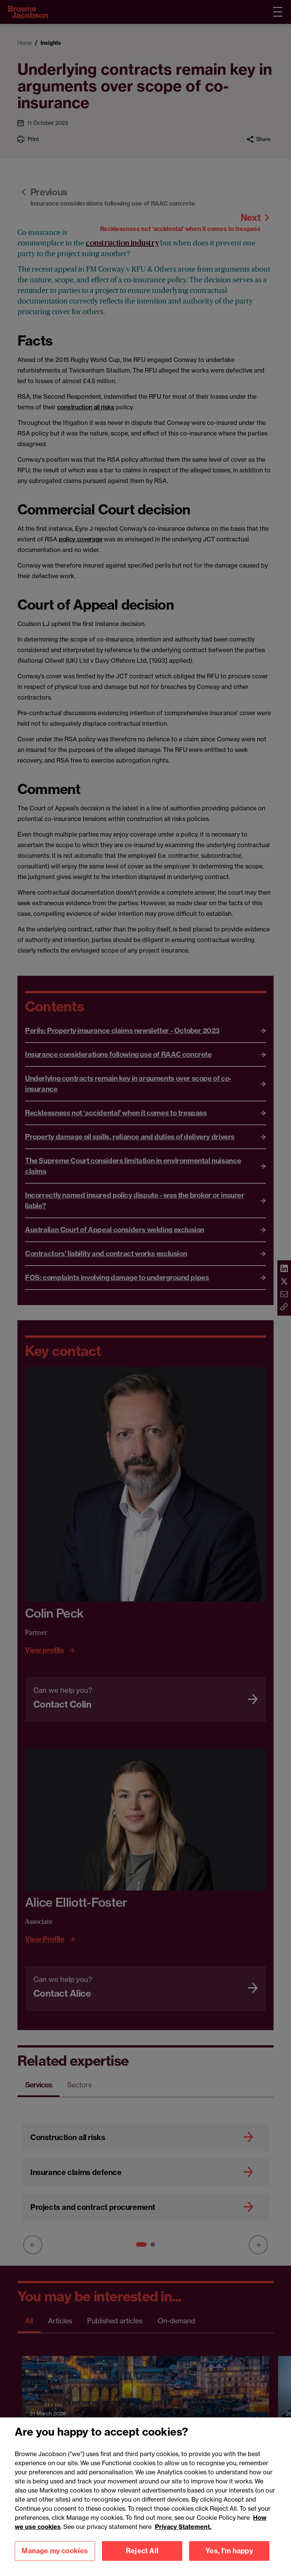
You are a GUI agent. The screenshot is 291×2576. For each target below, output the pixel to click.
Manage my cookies (55, 2561)
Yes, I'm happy (229, 2561)
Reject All (142, 2561)
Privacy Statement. (183, 2537)
